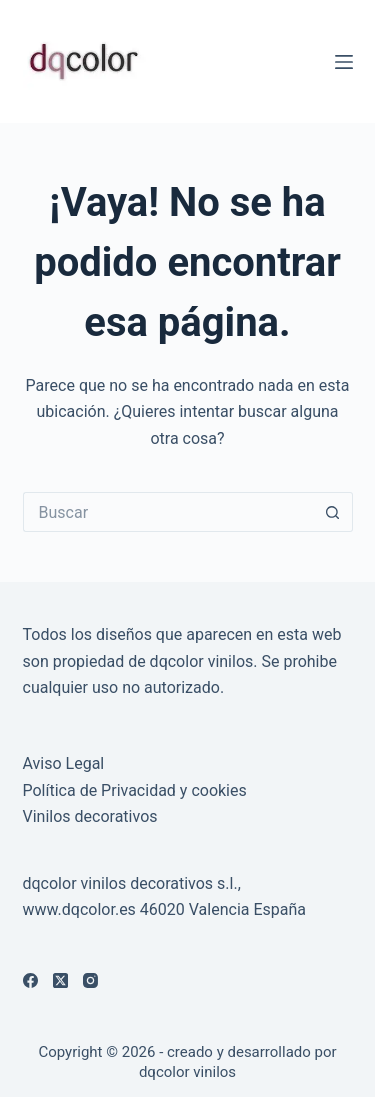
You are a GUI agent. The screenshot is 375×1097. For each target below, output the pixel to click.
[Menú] (344, 62)
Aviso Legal (64, 763)
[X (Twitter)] (60, 980)
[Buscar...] (168, 512)
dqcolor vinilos (187, 1072)
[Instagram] (90, 980)
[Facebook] (30, 980)
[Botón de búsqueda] (333, 512)
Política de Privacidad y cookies (135, 790)
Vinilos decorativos (90, 816)
